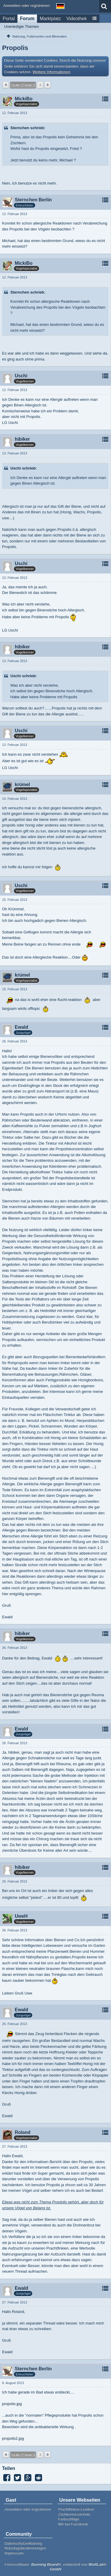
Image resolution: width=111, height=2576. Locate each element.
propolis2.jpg (13, 2438)
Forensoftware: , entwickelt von (55, 2567)
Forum (27, 18)
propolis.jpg (12, 2404)
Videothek (76, 18)
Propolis (15, 48)
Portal (9, 18)
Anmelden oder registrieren (26, 5)
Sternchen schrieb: (27, 128)
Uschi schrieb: (23, 468)
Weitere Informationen (51, 72)
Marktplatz (50, 18)
